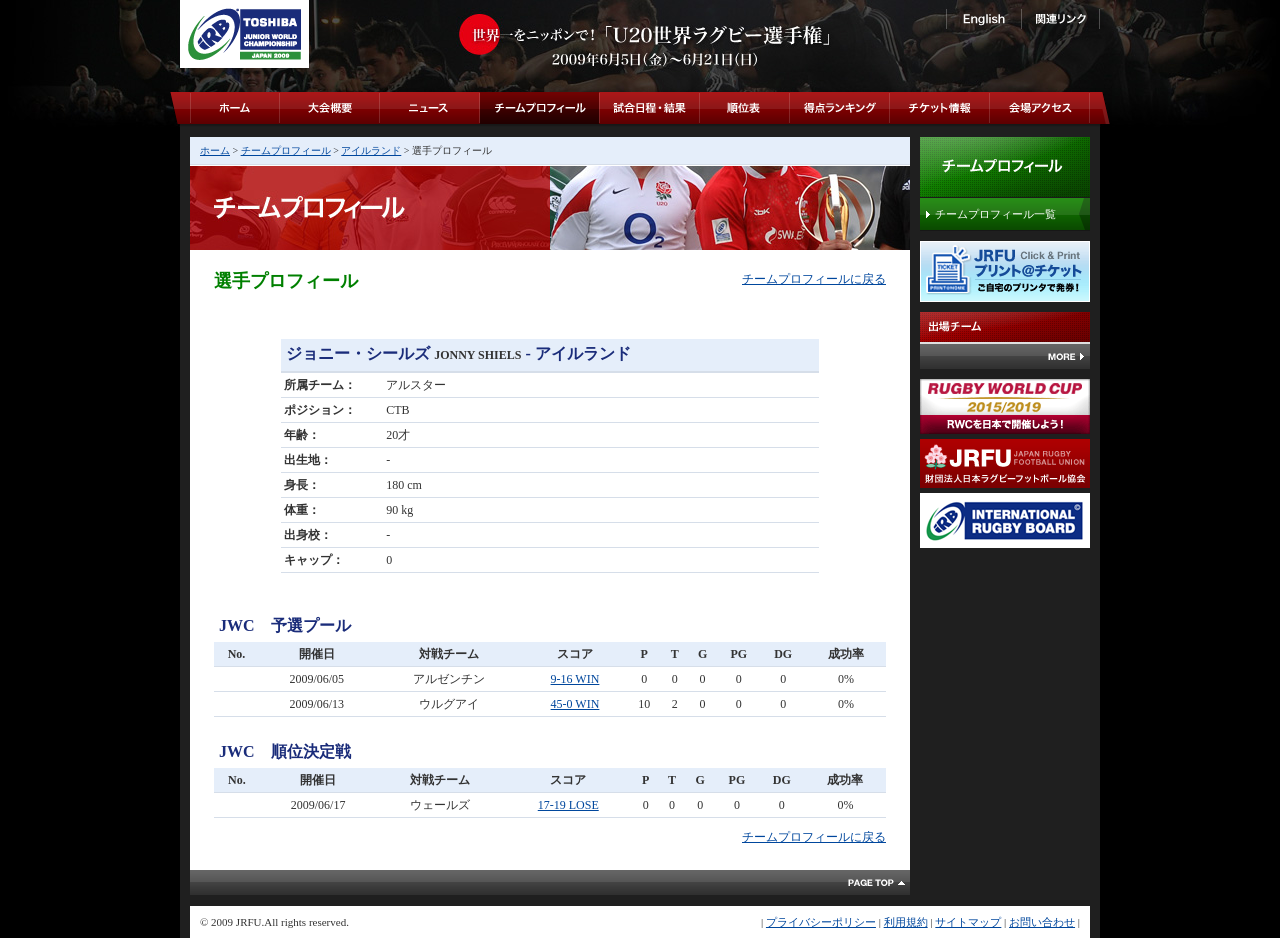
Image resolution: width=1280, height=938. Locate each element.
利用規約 (906, 922)
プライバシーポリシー (821, 922)
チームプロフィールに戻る (814, 279)
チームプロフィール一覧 (995, 214)
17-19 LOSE (568, 805)
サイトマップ (968, 922)
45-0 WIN (575, 704)
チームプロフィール (286, 150)
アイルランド (371, 150)
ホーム (215, 150)
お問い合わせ (1042, 922)
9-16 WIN (575, 679)
